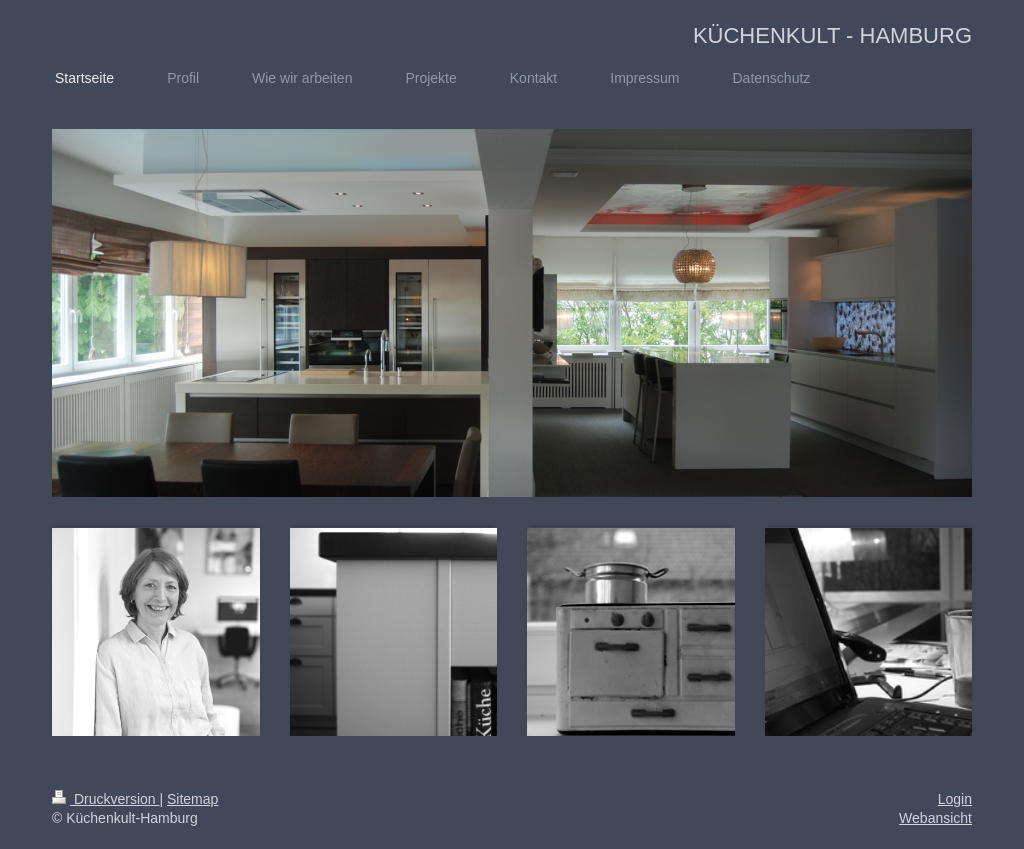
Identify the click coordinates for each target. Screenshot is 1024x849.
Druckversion (105, 799)
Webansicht (935, 818)
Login (955, 799)
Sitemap (192, 799)
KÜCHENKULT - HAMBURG (832, 35)
